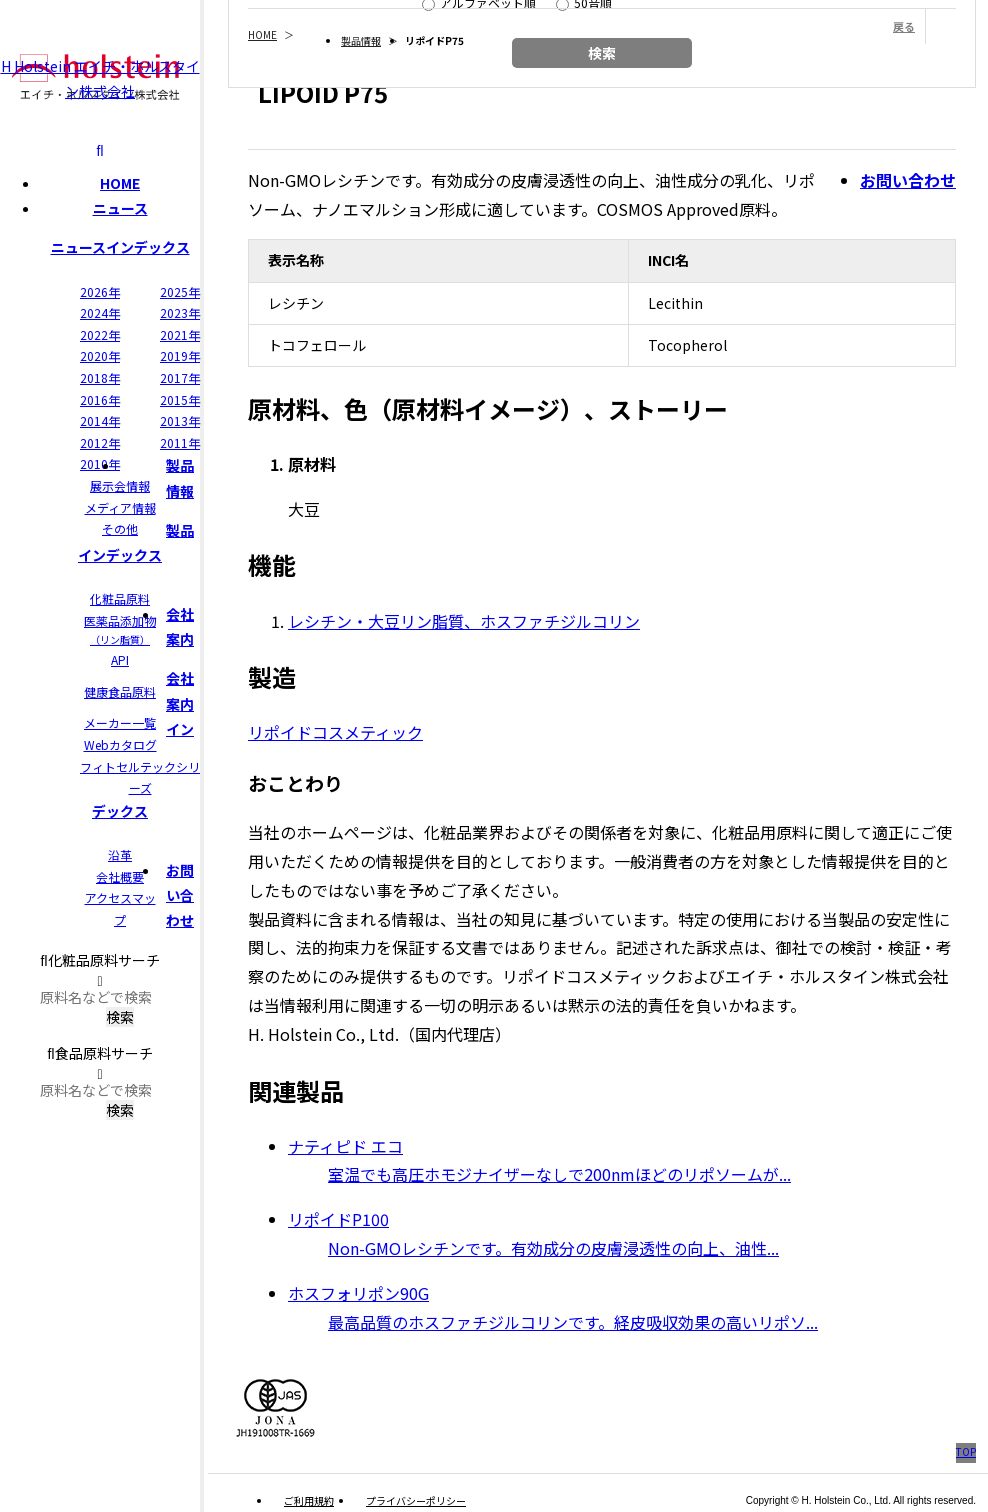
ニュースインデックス (120, 247)
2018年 (100, 377)
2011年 (180, 442)
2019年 (180, 355)
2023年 (180, 312)
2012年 (100, 442)
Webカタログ (120, 744)
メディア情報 (120, 507)
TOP (966, 1451)
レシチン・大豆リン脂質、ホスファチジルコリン (464, 621)
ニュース (120, 208)
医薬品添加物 (120, 630)
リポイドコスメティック (335, 732)
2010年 (100, 463)
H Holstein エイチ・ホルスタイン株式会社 (100, 78)
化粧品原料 (120, 598)
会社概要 (120, 876)
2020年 (100, 355)
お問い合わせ (180, 895)
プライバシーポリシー (416, 1500)
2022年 (100, 334)
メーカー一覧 (120, 722)
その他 (120, 528)
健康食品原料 (120, 691)
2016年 (100, 399)
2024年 (100, 312)
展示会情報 (120, 485)
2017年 (180, 377)
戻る (904, 26)
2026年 (100, 291)
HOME (120, 183)
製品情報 (361, 40)
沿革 (120, 854)
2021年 (180, 334)
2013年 (180, 420)
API (120, 659)
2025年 (180, 291)
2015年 (180, 399)
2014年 (100, 420)
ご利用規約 (309, 1500)
